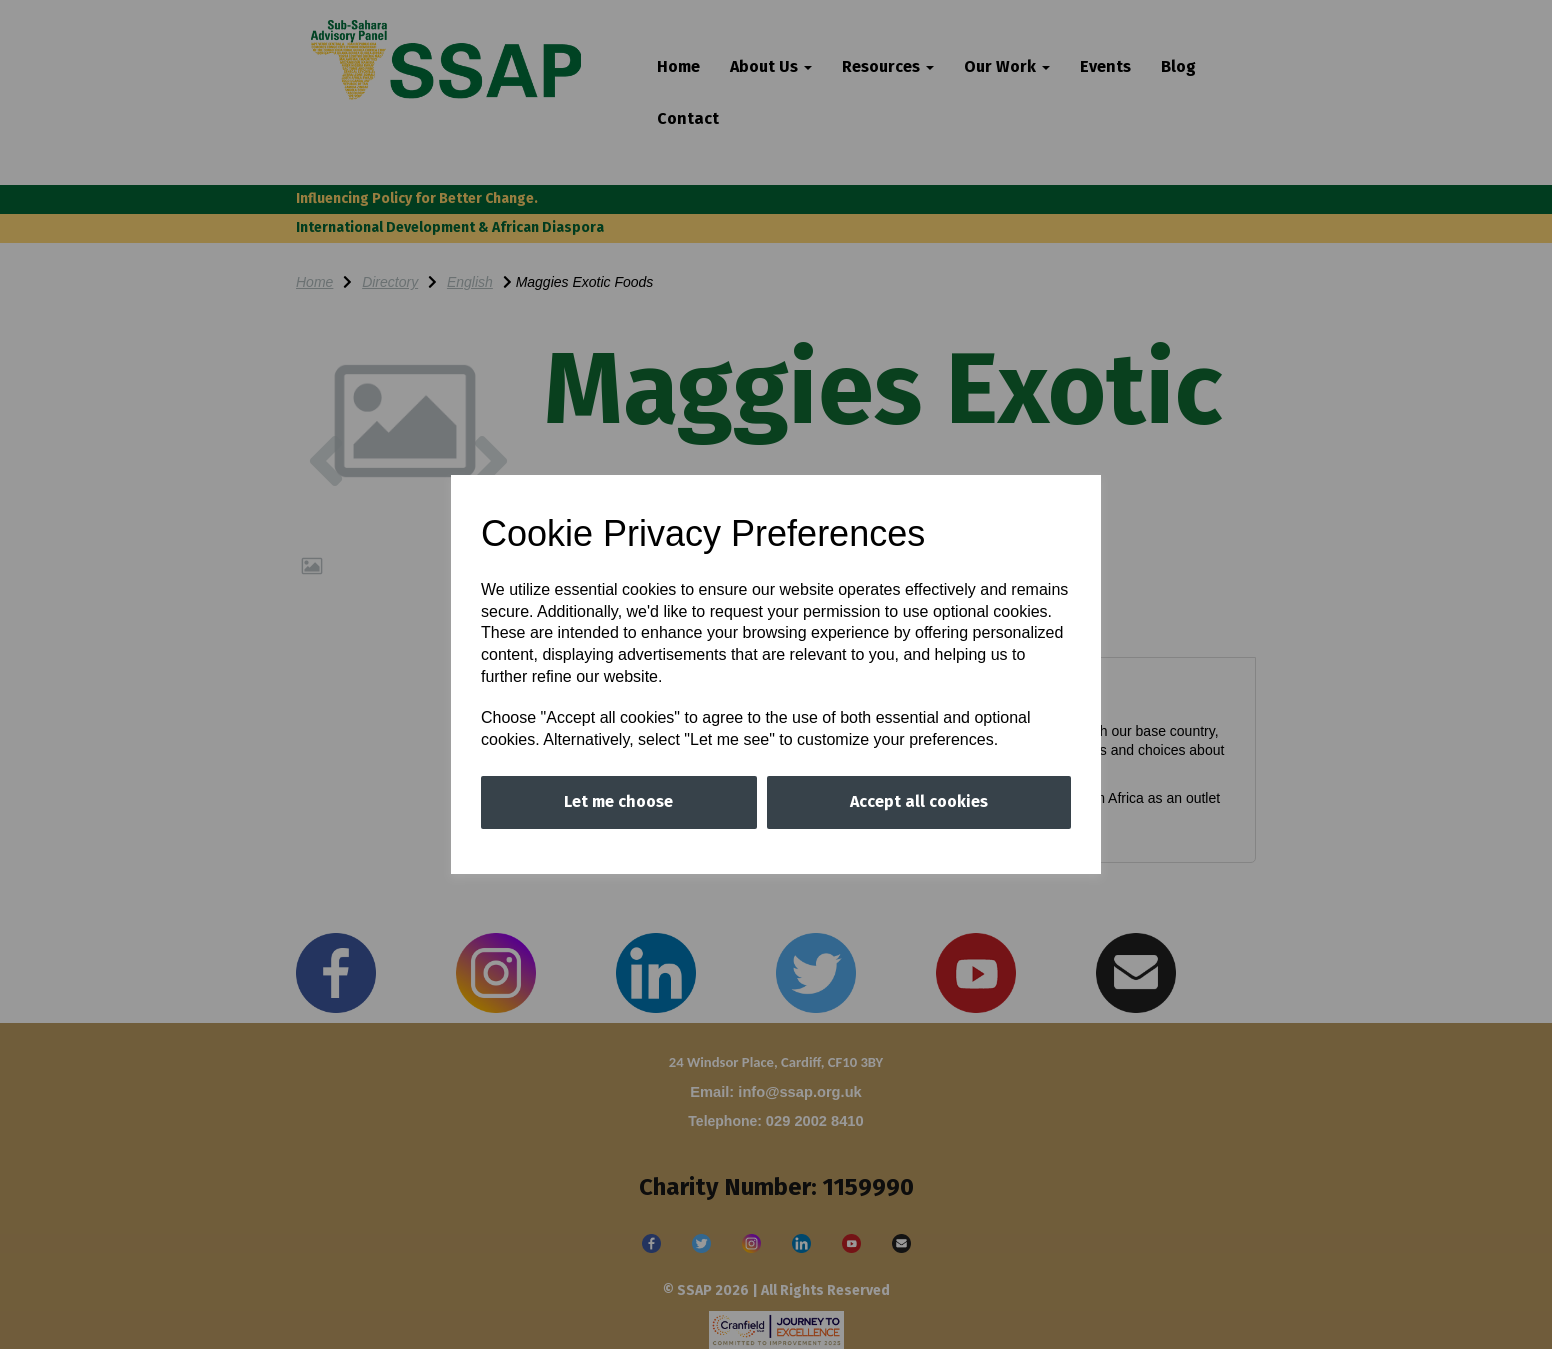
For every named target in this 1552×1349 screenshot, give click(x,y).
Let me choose (618, 801)
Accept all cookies (919, 801)
